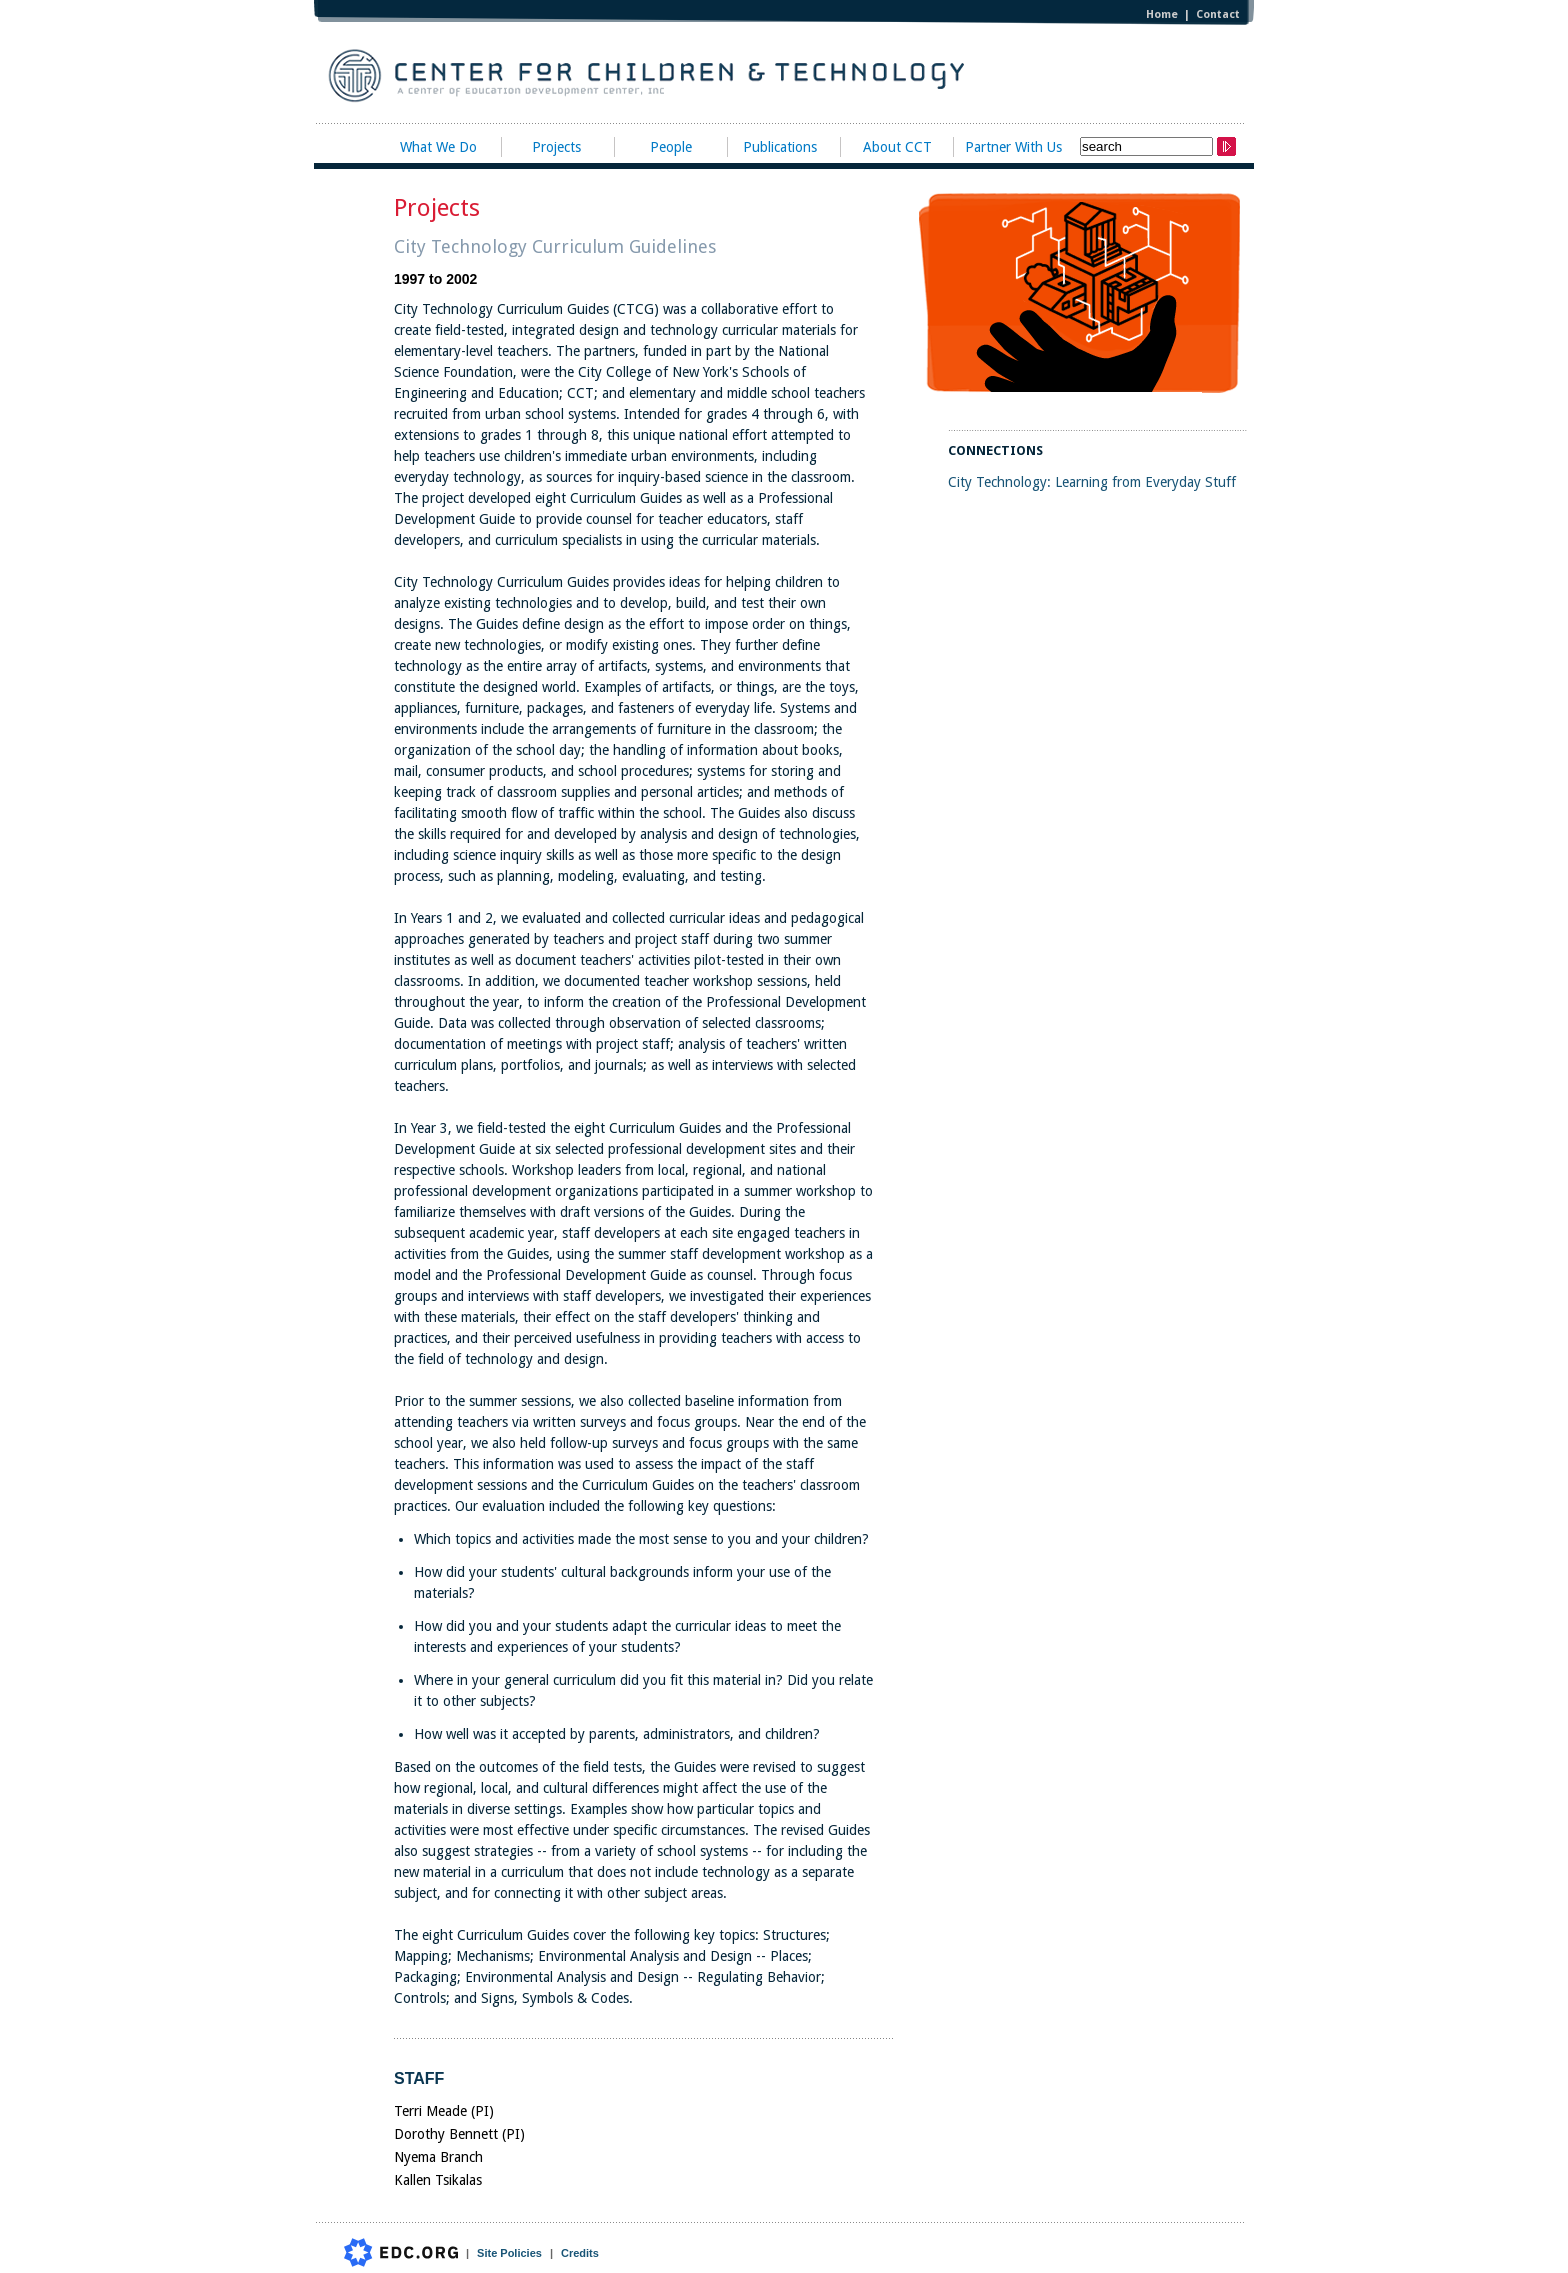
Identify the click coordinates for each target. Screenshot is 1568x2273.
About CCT (897, 147)
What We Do (438, 147)
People (671, 147)
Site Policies (509, 2253)
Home (1162, 14)
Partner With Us (1013, 147)
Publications (780, 147)
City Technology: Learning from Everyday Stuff (1092, 482)
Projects (556, 147)
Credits (580, 2253)
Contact (1218, 14)
